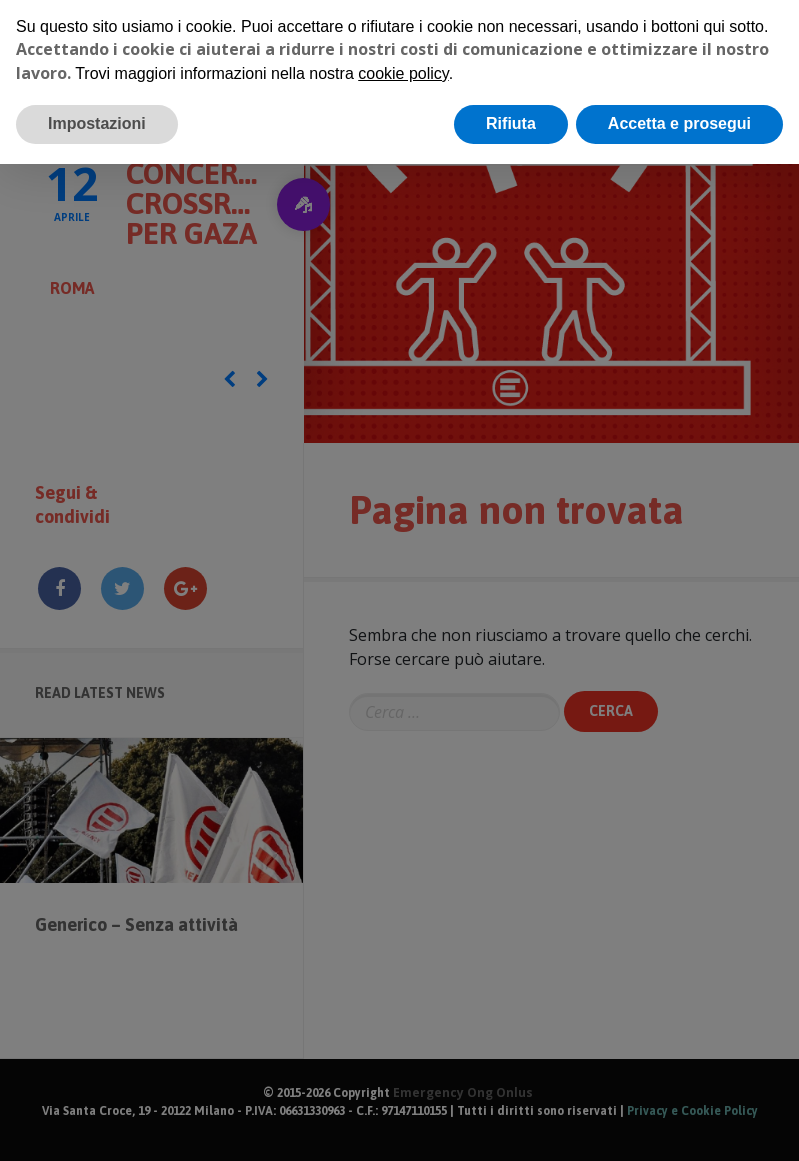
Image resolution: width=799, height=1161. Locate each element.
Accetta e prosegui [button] (679, 123)
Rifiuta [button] (511, 123)
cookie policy (403, 73)
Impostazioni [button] (97, 123)
